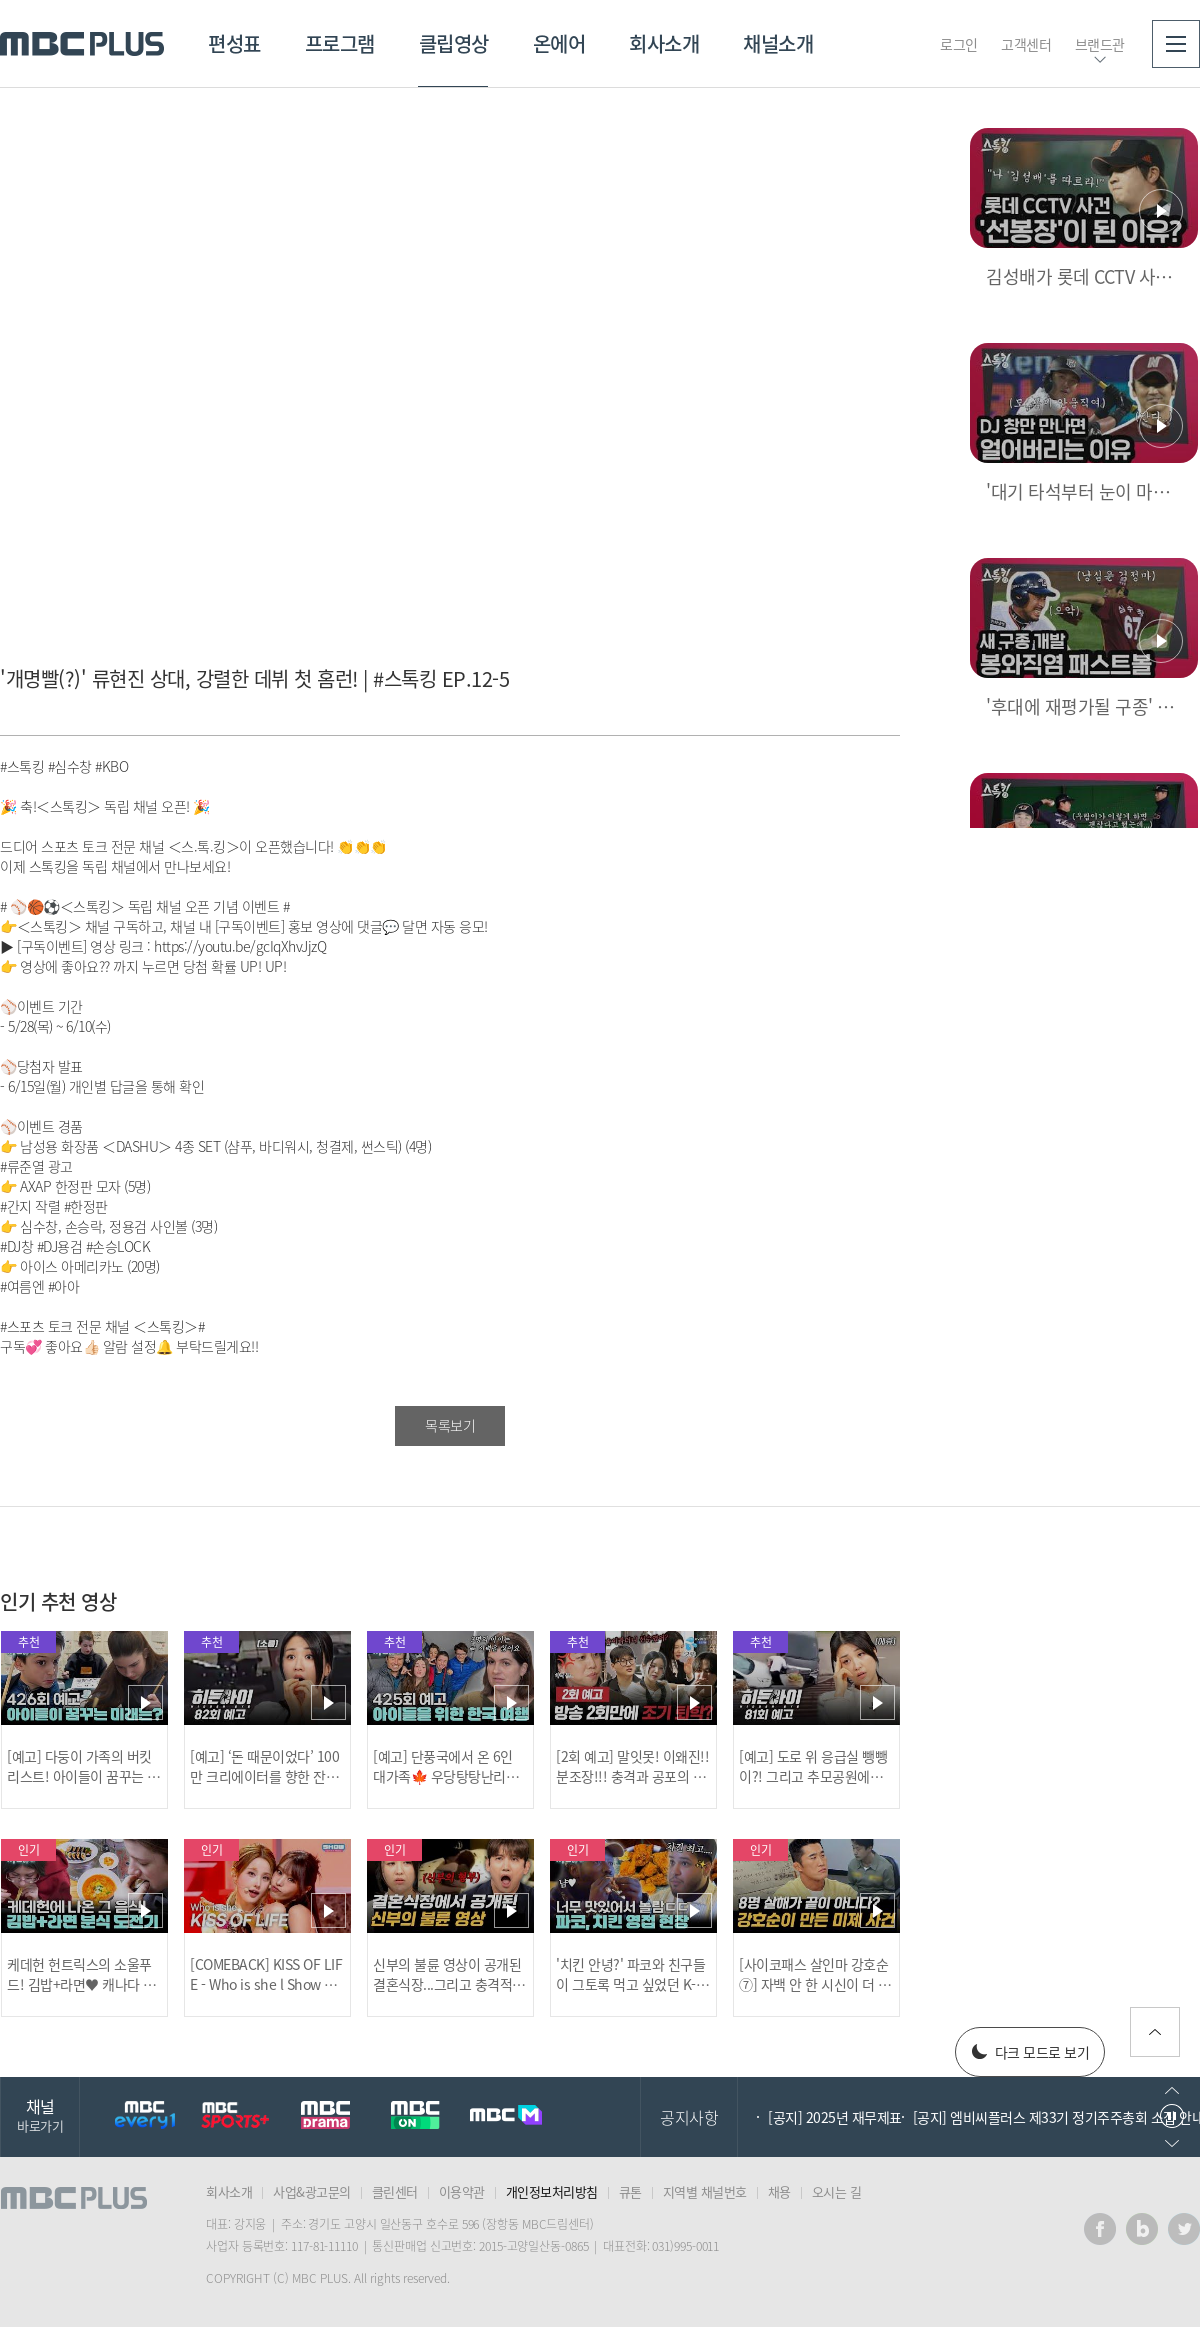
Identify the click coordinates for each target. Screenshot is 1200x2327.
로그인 (959, 44)
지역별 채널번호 (705, 2191)
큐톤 (630, 2191)
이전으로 (1172, 2090)
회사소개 (664, 43)
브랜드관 (1100, 44)
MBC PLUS (82, 44)
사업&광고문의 (312, 2191)
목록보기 (450, 1425)
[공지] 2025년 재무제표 (835, 2117)
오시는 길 (837, 2191)
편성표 (234, 43)
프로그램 (340, 43)
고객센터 (1026, 44)
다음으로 (1172, 2143)
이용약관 (462, 2191)
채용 (779, 2191)
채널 (40, 2114)
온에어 (559, 43)
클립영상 (454, 43)
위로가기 (1155, 2032)
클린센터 (395, 2191)
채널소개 (778, 43)
